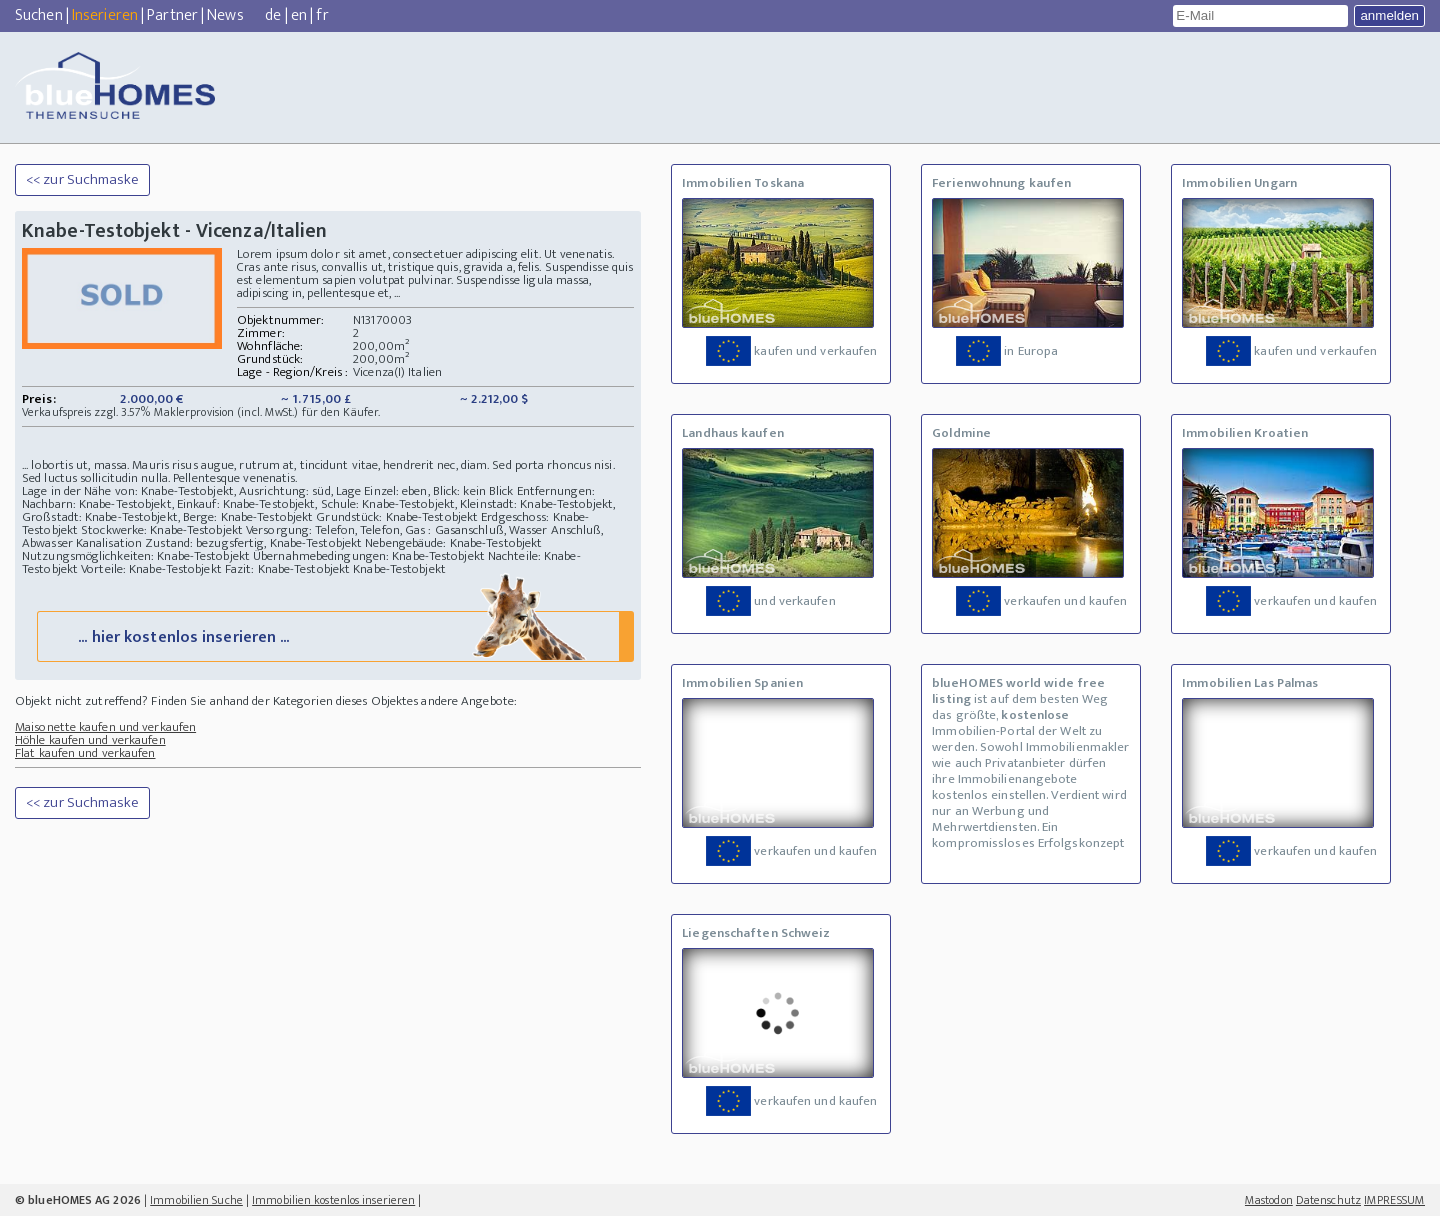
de (273, 15)
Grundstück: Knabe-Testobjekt (397, 517)
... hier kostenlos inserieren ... (333, 635)
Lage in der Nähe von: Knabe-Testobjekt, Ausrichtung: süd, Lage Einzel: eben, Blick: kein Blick (267, 491)
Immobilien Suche (196, 1200)
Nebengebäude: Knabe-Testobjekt (453, 543)
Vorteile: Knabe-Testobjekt (151, 569)
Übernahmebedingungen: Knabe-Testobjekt (369, 556)
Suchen (39, 15)
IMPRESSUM (1394, 1200)
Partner (172, 15)
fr (322, 15)
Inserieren (105, 15)
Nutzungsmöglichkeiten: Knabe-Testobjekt (136, 556)
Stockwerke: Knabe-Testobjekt (162, 530)
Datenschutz (1328, 1200)
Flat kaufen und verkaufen (85, 753)
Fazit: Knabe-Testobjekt (287, 569)
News (225, 15)
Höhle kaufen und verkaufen (90, 740)
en (299, 15)
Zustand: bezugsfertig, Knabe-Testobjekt (253, 543)
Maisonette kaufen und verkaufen (105, 727)
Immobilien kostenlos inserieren (333, 1200)
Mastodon (1269, 1200)
